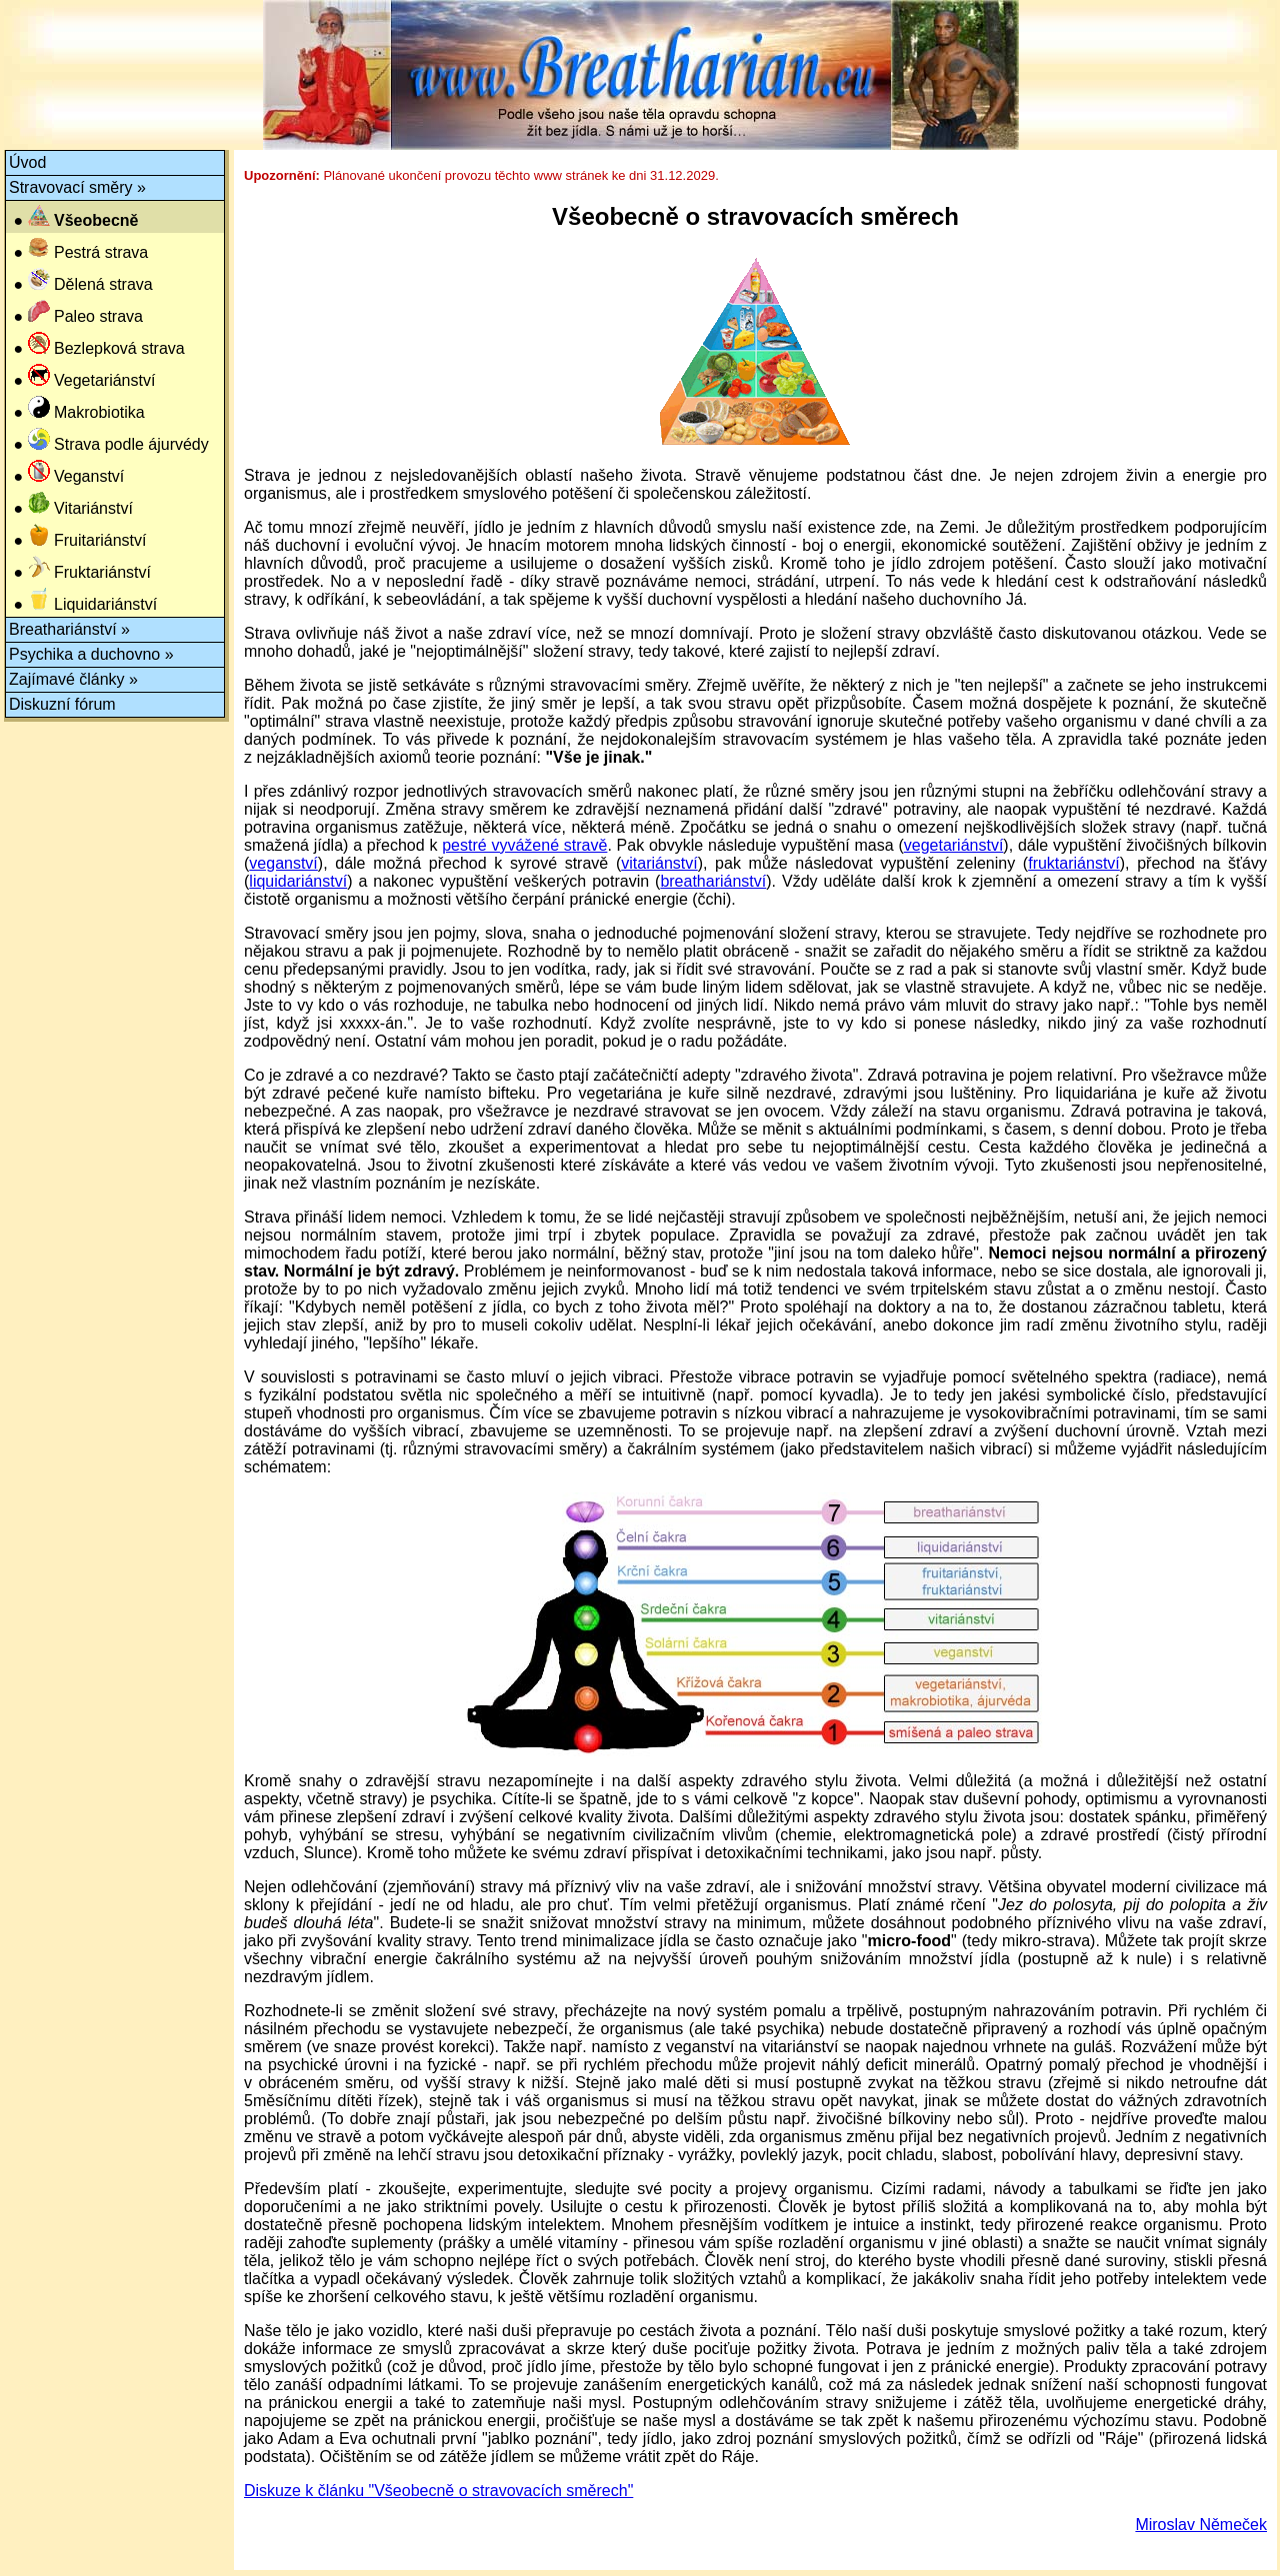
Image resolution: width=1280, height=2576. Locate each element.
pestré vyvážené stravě (524, 845)
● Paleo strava (76, 312)
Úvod (27, 162)
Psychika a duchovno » (91, 654)
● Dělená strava (81, 280)
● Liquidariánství (83, 600)
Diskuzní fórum (62, 704)
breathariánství (713, 881)
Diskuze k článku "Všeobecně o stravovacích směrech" (438, 2490)
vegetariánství (954, 845)
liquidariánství (298, 881)
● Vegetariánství (82, 376)
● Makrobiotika (77, 408)
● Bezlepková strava (97, 344)
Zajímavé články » (73, 679)
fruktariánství (1074, 863)
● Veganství (66, 472)
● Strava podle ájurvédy (109, 440)
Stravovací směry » (77, 187)
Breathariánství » (69, 629)
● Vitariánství (71, 504)
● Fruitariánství (77, 536)
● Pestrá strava (78, 248)
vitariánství (659, 863)
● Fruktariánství (80, 568)
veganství (283, 863)
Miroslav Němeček (1201, 2524)
